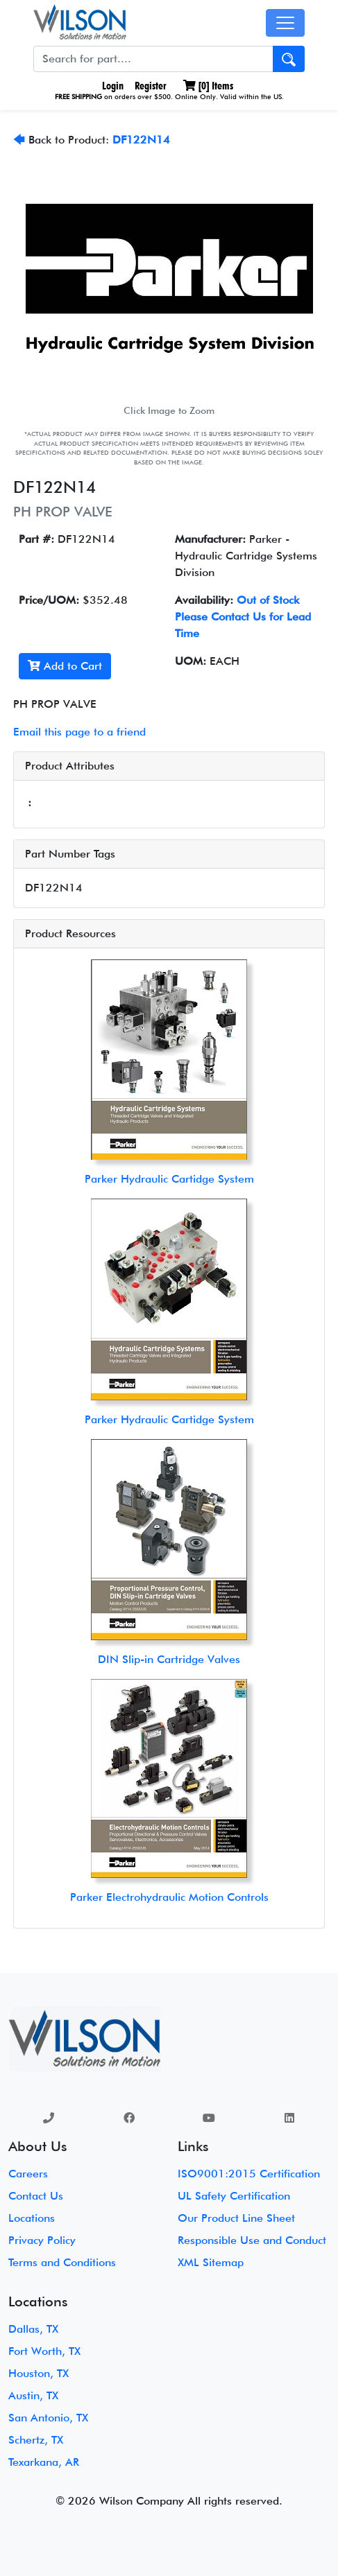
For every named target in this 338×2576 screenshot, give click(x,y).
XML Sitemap (211, 2262)
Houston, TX (38, 2373)
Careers (28, 2173)
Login (111, 85)
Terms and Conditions (62, 2262)
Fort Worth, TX (44, 2351)
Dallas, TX (33, 2328)
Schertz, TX (35, 2439)
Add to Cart (65, 665)
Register (151, 85)
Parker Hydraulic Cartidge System (169, 1178)
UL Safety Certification (234, 2195)
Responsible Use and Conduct (252, 2240)
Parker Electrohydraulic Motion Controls (169, 1897)
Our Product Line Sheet (236, 2218)
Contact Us (35, 2195)
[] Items (208, 85)
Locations (31, 2218)
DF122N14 (141, 139)
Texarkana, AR (43, 2462)
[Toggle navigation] (285, 23)
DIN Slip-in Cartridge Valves (169, 1659)
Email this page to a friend (79, 731)
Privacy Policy (42, 2240)
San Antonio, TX (48, 2417)
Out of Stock (268, 600)
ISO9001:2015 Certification (249, 2173)
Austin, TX (33, 2395)
